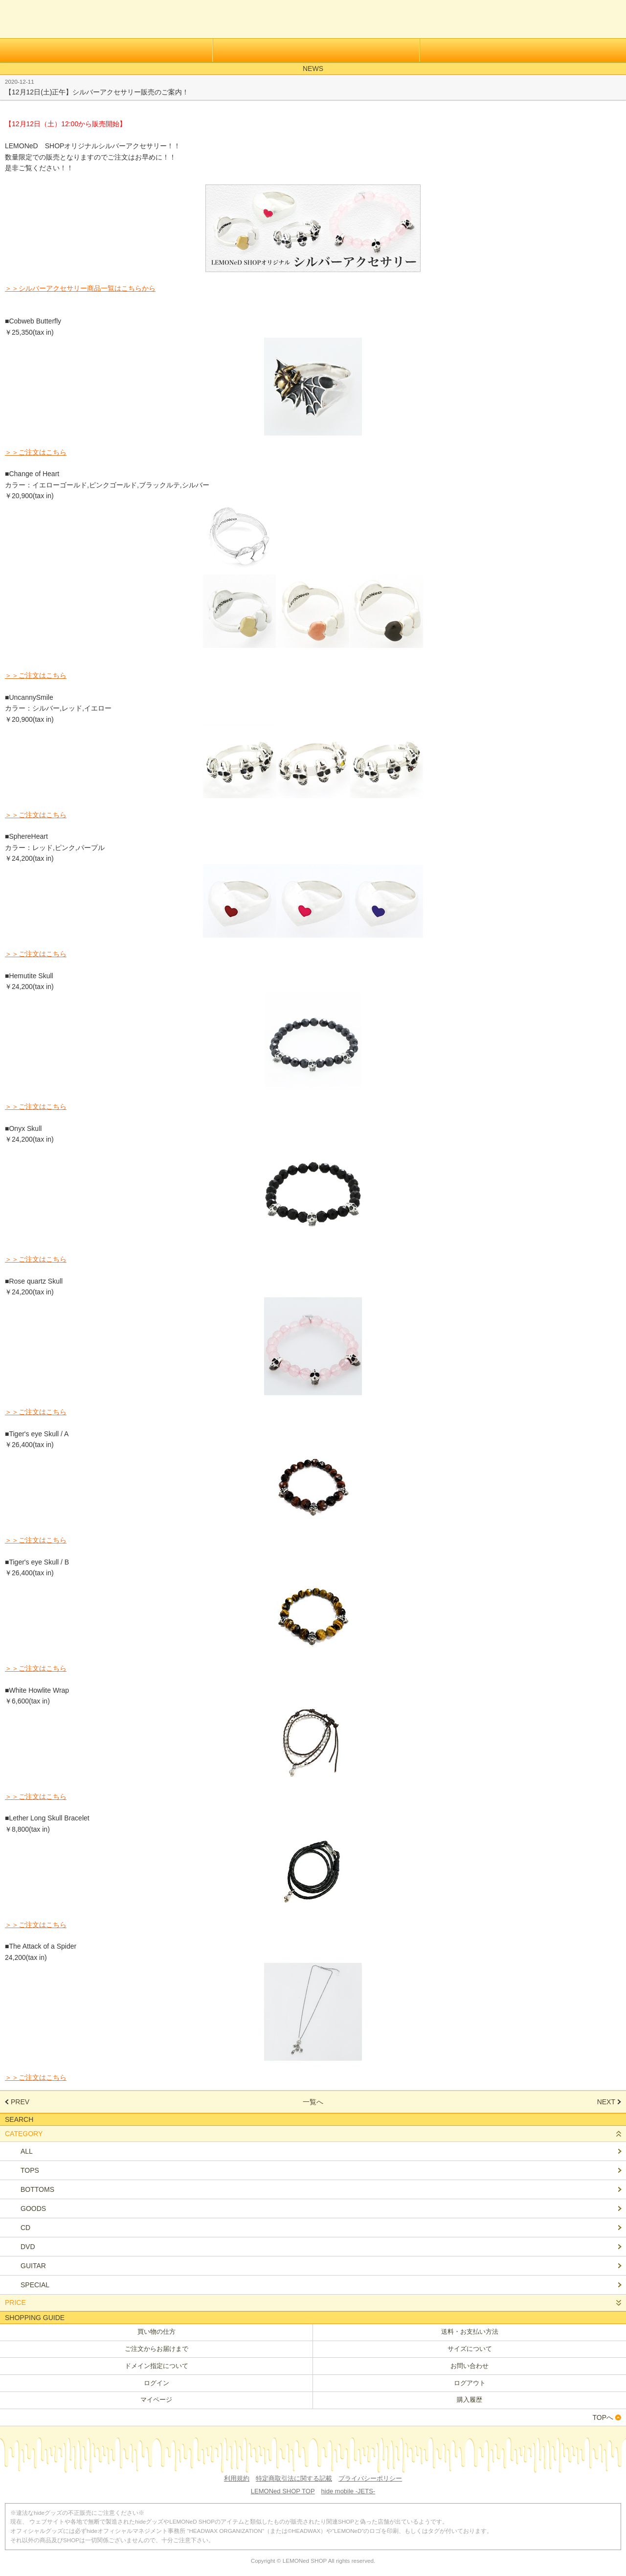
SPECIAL (35, 2285)
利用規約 (236, 2478)
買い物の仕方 (156, 2331)
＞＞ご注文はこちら (36, 452)
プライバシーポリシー (370, 2478)
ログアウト (470, 2383)
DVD (28, 2247)
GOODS (33, 2208)
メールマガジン (523, 50)
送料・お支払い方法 (469, 2331)
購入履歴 (469, 2399)
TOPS (30, 2170)
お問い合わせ (469, 2365)
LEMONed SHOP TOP (283, 2491)
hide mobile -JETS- (348, 2491)
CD (25, 2227)
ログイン (316, 50)
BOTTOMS (37, 2189)
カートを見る (608, 22)
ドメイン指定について (156, 2365)
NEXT (606, 2102)
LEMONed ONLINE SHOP (52, 19)
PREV (20, 2102)
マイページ (156, 2399)
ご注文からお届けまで (156, 2348)
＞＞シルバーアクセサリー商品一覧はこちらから (80, 288)
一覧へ (313, 2102)
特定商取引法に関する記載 (294, 2478)
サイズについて (469, 2348)
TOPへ (602, 2417)
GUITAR (33, 2266)
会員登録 (106, 50)
